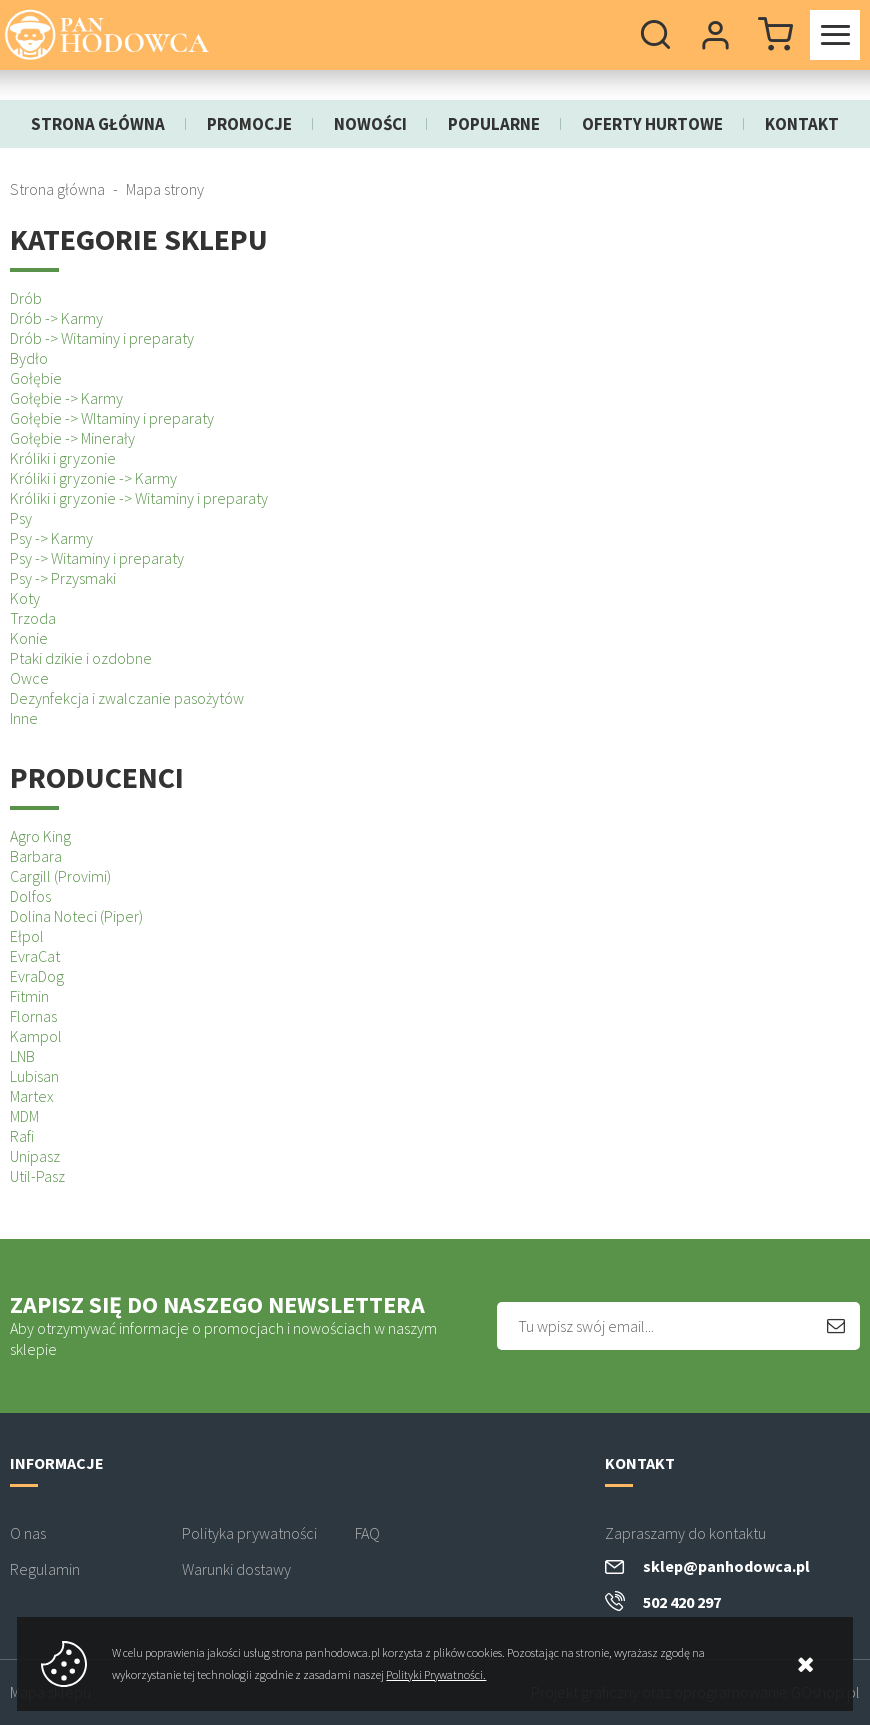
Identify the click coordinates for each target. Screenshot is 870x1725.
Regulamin (45, 1569)
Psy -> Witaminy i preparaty (97, 558)
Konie (29, 638)
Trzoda (33, 618)
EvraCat (35, 956)
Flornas (33, 1016)
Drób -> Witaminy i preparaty (102, 338)
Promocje (249, 124)
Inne (24, 718)
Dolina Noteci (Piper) (76, 916)
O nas (28, 1533)
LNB (22, 1056)
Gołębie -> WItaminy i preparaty (112, 418)
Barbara (36, 856)
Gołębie (36, 378)
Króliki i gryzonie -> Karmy (93, 478)
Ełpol (27, 936)
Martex (32, 1096)
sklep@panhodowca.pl (726, 1566)
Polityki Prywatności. (436, 1674)
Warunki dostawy (236, 1569)
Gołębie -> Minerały (72, 438)
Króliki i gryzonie (63, 458)
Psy (21, 518)
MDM (24, 1116)
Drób (26, 298)
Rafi (22, 1136)
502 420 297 (682, 1602)
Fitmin (29, 996)
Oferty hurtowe (652, 124)
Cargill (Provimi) (60, 876)
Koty (25, 598)
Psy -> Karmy (51, 538)
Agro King (40, 836)
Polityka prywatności (249, 1533)
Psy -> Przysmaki (63, 578)
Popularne (494, 124)
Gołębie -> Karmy (66, 398)
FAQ (367, 1533)
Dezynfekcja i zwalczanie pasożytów (127, 698)
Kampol (36, 1036)
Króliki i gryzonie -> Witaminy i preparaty (139, 498)
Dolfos (30, 896)
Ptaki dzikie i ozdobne (81, 658)
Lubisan (34, 1076)
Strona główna (98, 124)
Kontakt (802, 124)
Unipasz (35, 1156)
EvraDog (37, 976)
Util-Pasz (37, 1176)
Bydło (29, 358)
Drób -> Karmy (56, 318)
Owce (29, 678)
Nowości (370, 124)
